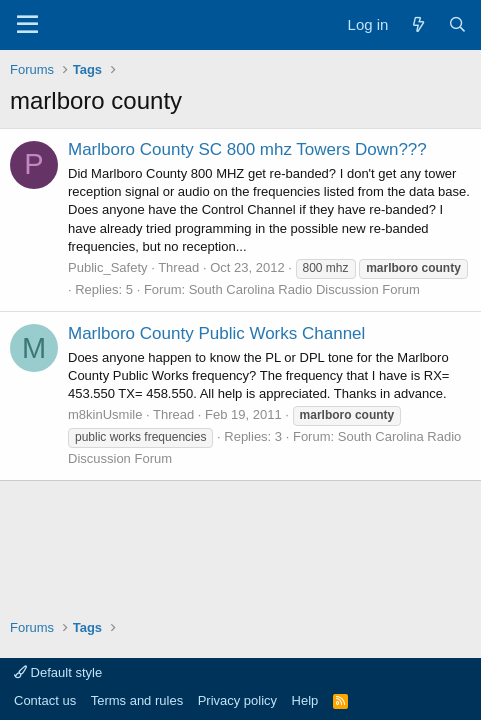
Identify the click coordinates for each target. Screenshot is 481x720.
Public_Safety (108, 267)
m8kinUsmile (105, 414)
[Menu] (27, 25)
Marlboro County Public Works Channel (216, 333)
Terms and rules (137, 700)
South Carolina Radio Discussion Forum (304, 289)
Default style (58, 672)
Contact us (45, 700)
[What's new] (417, 24)
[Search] (457, 24)
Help (305, 700)
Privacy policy (237, 700)
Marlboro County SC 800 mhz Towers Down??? (247, 149)
